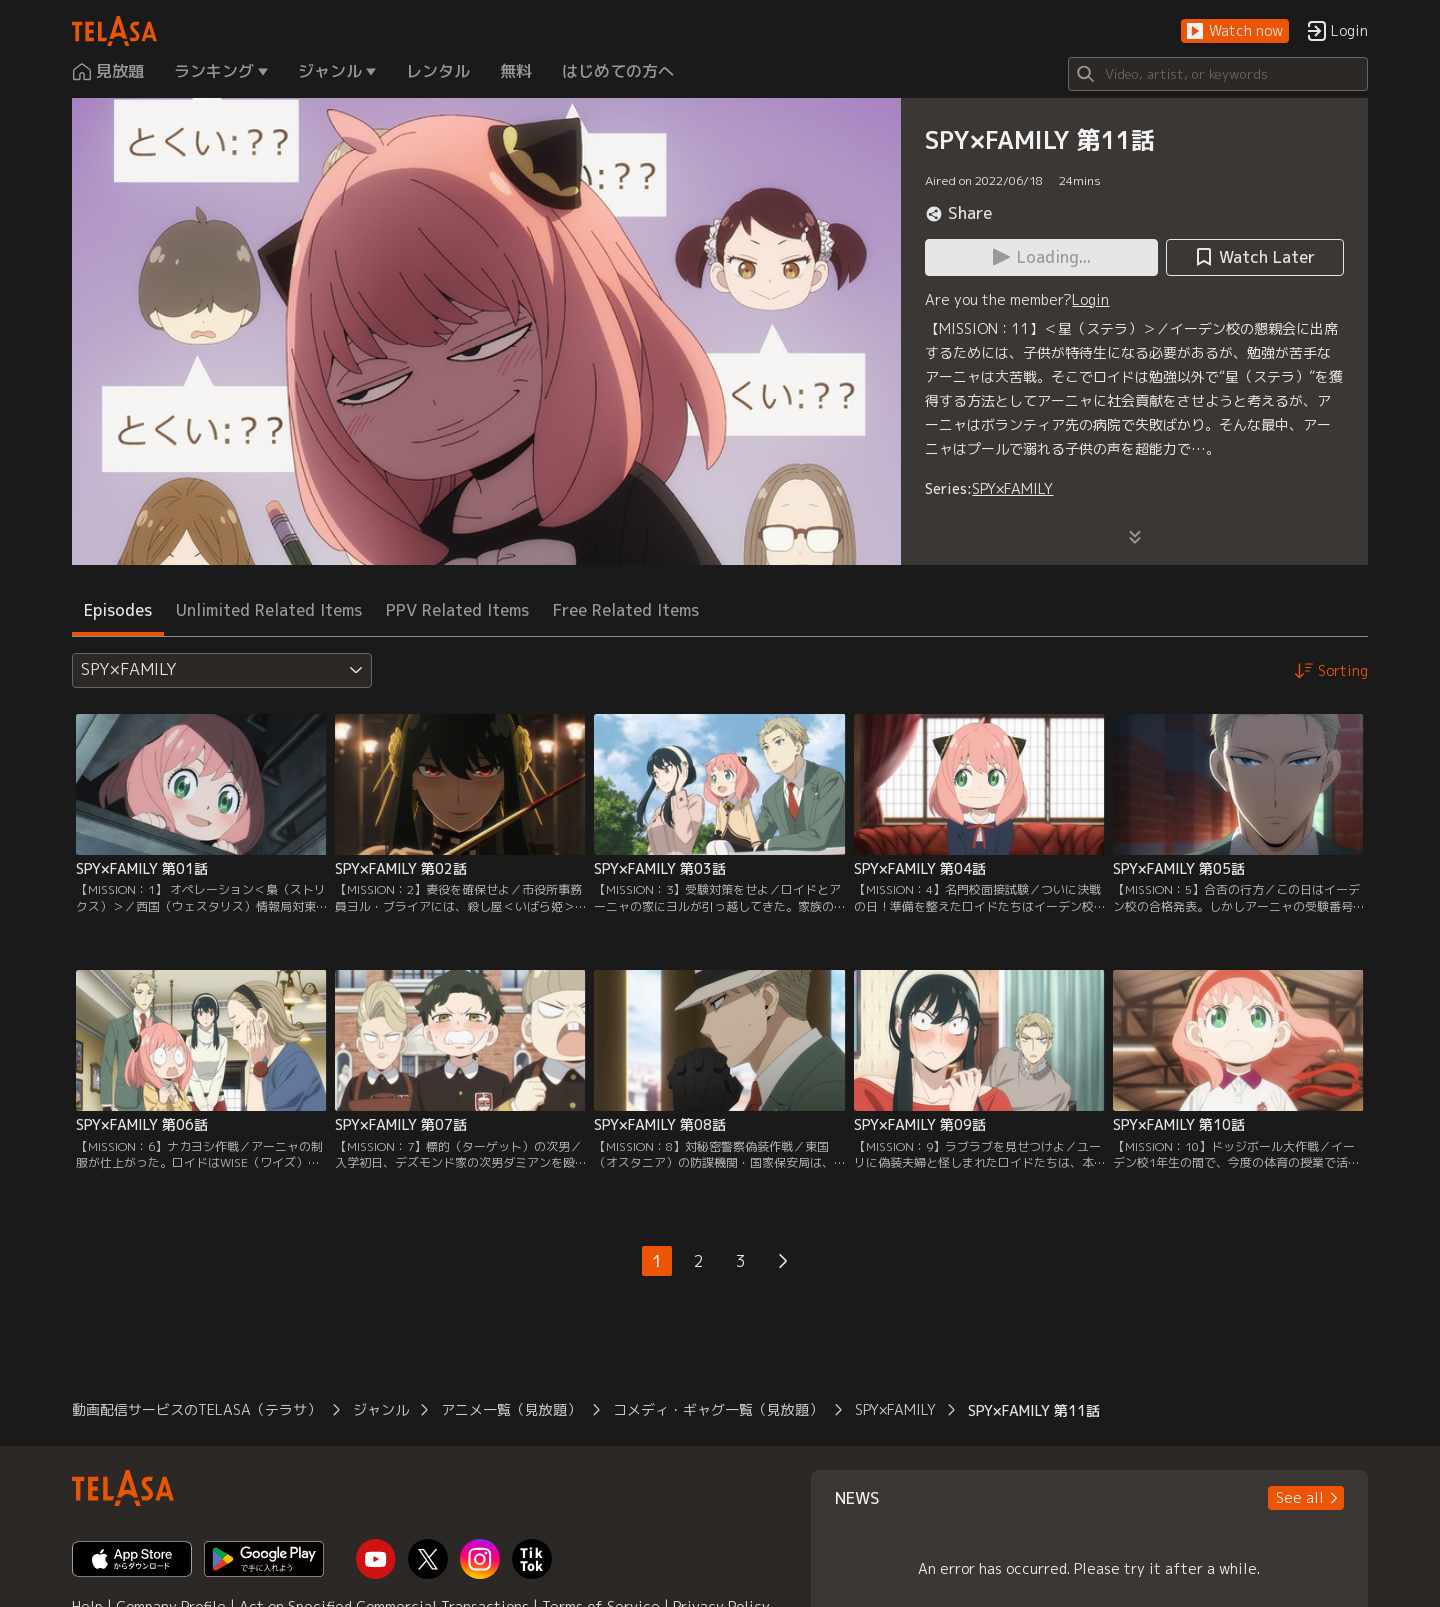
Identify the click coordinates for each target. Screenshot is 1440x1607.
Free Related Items (626, 610)
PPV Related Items (457, 610)
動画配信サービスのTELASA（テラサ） (196, 1409)
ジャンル (381, 1409)
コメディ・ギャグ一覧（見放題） (718, 1409)
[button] (1235, 31)
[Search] (1218, 74)
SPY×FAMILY (1012, 488)
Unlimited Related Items (269, 610)
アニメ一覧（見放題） (511, 1409)
